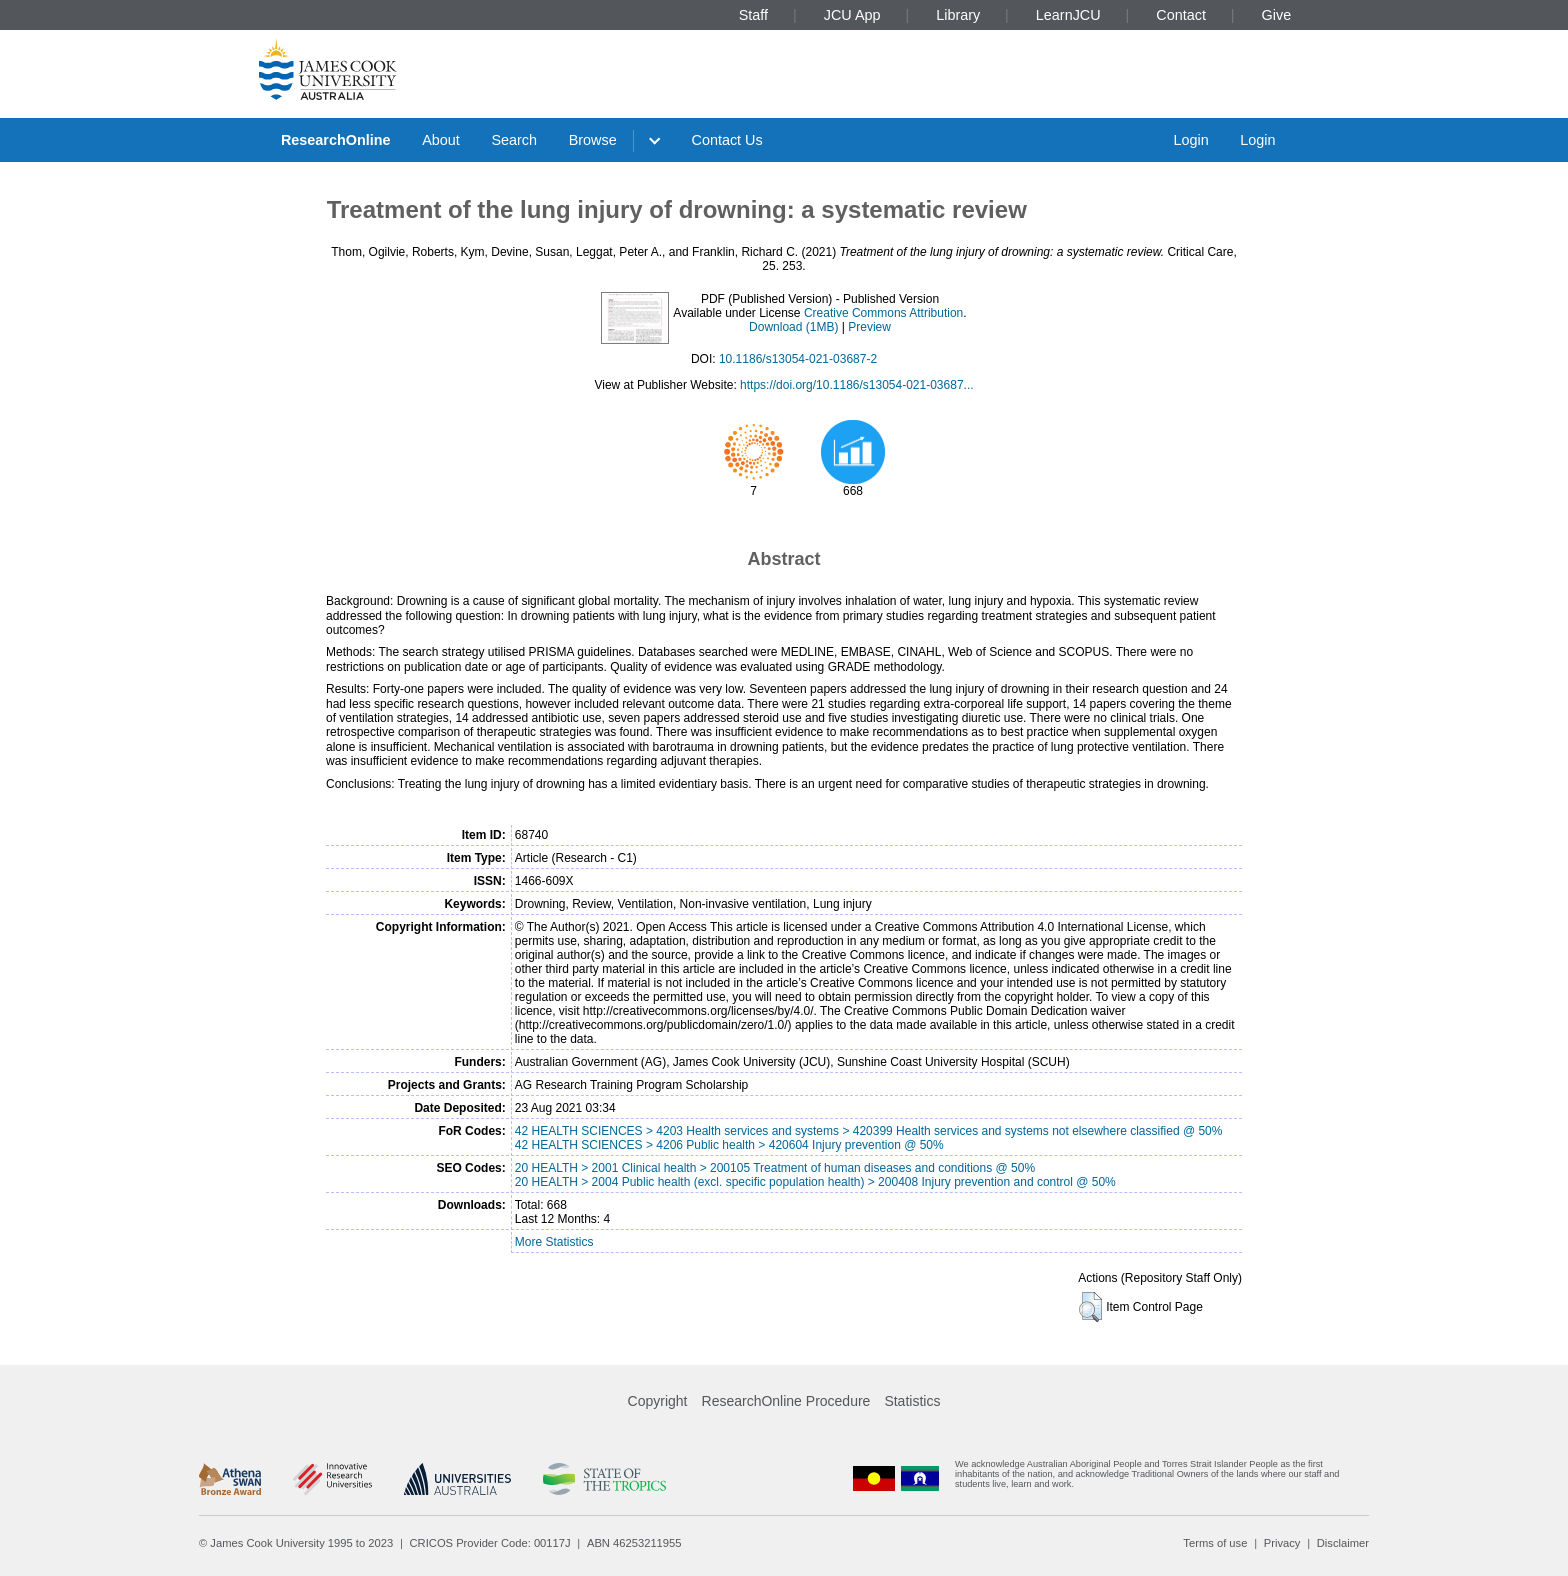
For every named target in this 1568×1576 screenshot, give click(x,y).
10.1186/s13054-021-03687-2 (798, 359)
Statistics (912, 1401)
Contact (1181, 15)
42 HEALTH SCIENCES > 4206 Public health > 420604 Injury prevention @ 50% (729, 1145)
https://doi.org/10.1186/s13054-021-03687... (857, 385)
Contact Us (727, 140)
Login (1190, 140)
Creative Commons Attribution (883, 313)
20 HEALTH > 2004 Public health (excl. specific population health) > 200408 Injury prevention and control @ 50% (815, 1182)
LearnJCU (1068, 15)
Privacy (1282, 1543)
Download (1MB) (793, 327)
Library (958, 15)
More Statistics (554, 1242)
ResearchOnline (336, 140)
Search (514, 140)
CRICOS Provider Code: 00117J (490, 1543)
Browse (593, 140)
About (441, 140)
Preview (869, 327)
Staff (753, 15)
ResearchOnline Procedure (786, 1401)
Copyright (658, 1401)
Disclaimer (1343, 1543)
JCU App (852, 15)
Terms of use (1215, 1543)
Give (1277, 15)
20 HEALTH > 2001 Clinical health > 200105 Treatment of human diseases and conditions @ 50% (775, 1168)
